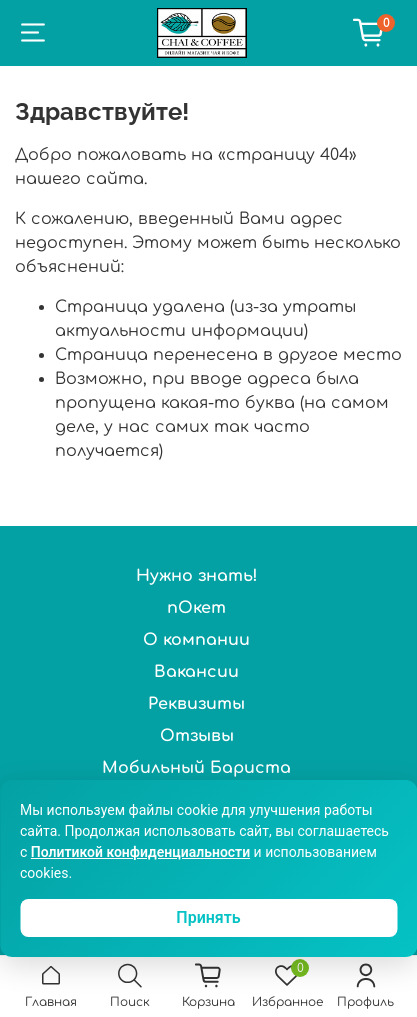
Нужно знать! (197, 576)
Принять (208, 917)
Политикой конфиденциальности (140, 852)
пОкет (196, 608)
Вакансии (196, 672)
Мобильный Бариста (196, 768)
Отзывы (197, 736)
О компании (196, 640)
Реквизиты (196, 704)
